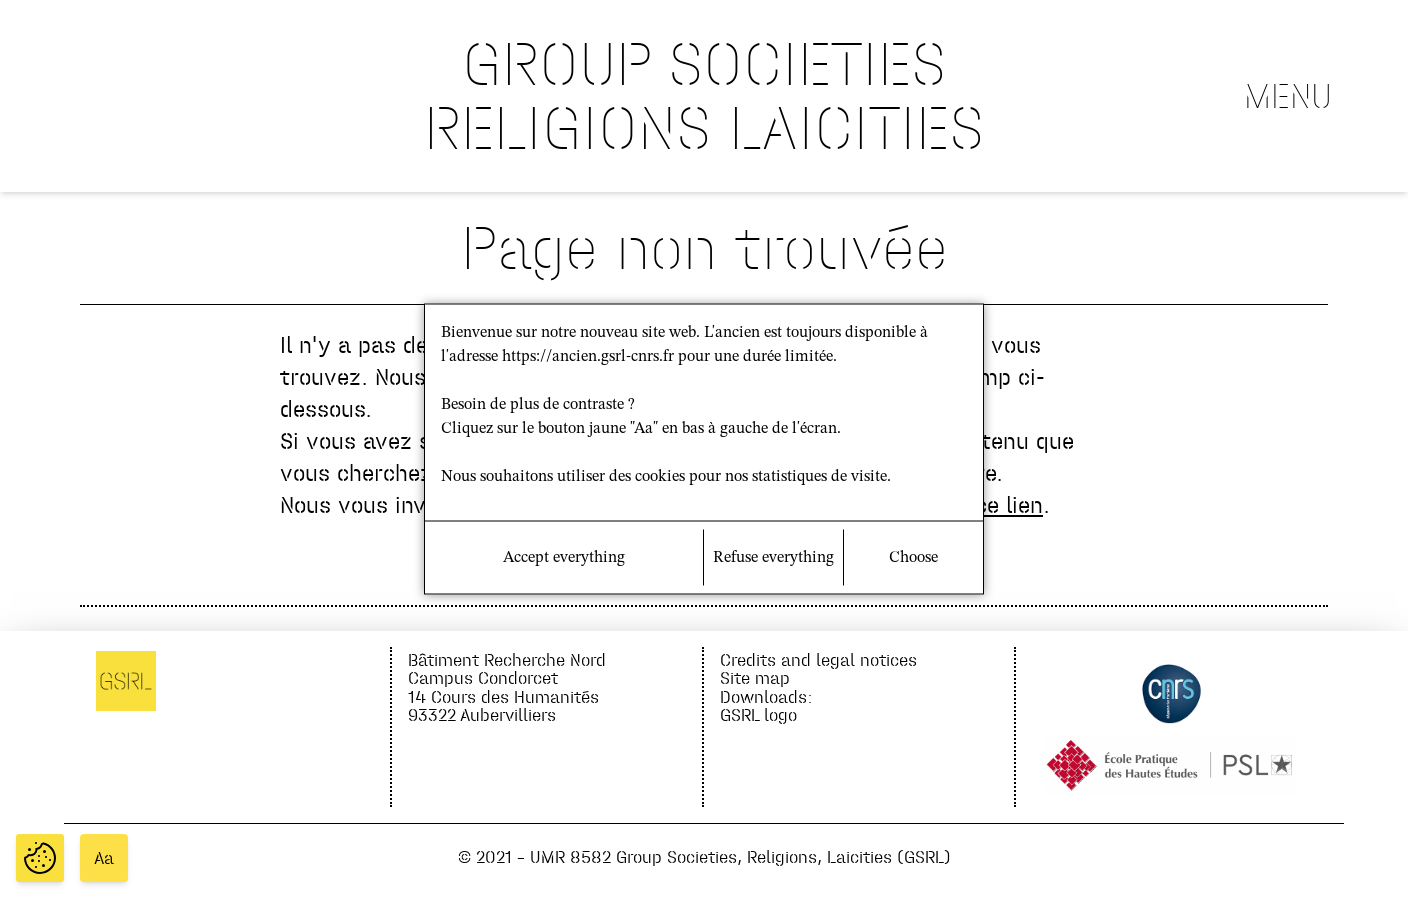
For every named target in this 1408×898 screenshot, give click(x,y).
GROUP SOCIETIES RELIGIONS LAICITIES (704, 95)
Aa (104, 858)
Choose (913, 558)
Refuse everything (773, 558)
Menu (1288, 96)
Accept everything (564, 558)
